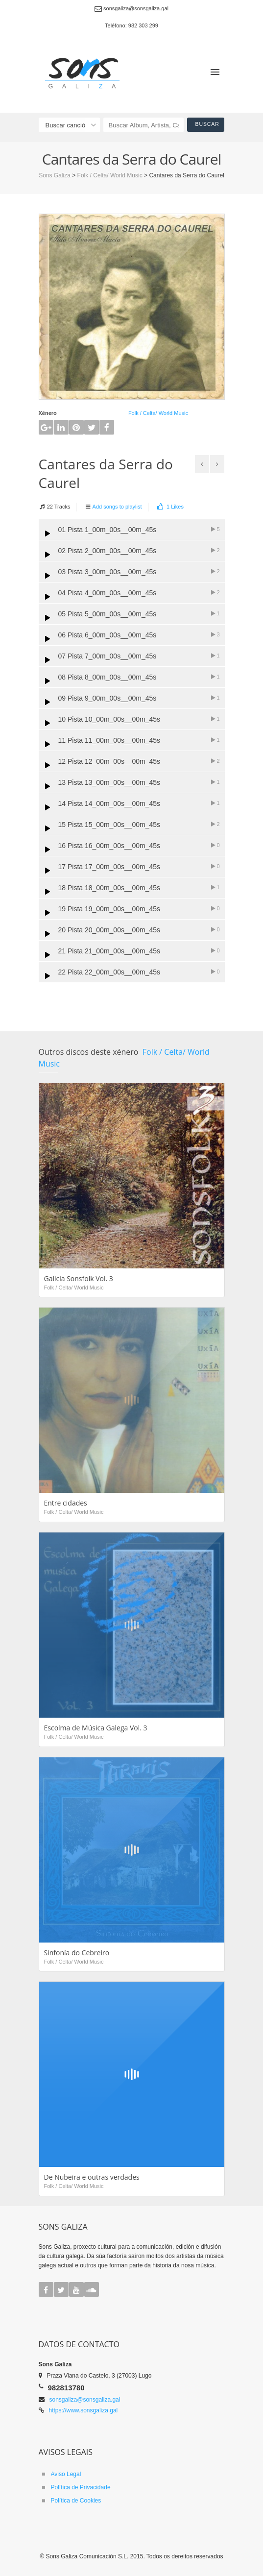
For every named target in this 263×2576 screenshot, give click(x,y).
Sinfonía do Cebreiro (77, 1952)
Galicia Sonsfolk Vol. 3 (78, 1278)
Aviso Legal (66, 2474)
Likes (170, 507)
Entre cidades (65, 1502)
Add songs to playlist (117, 507)
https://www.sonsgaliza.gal (83, 2410)
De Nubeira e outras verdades (92, 2177)
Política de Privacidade (81, 2487)
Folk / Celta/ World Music (158, 413)
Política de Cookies (76, 2500)
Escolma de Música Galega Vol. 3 (95, 1727)
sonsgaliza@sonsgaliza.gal (84, 2399)
